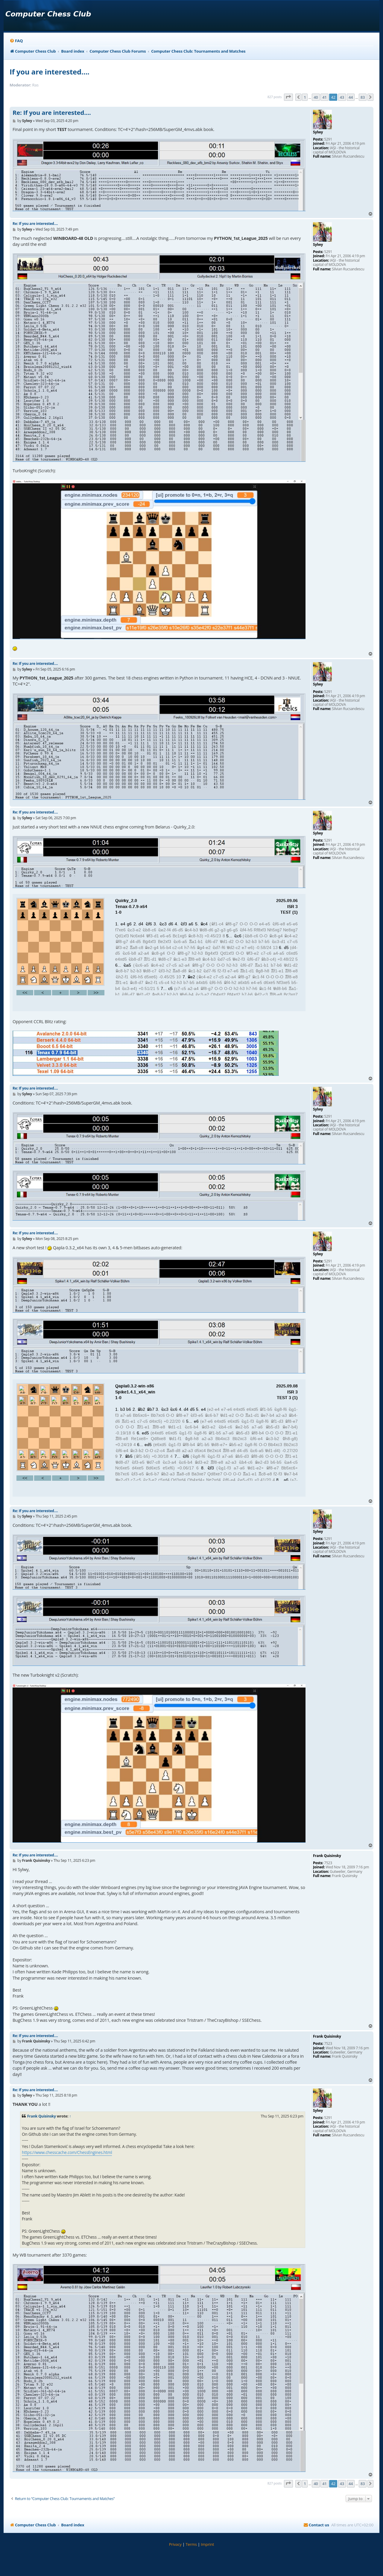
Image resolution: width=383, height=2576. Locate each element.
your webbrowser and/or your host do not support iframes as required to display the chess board (159, 952)
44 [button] (351, 97)
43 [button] (342, 97)
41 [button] (324, 97)
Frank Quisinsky (41, 2116)
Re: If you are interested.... (52, 113)
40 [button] (316, 97)
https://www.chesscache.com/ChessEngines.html (67, 2152)
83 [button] (363, 97)
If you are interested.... (49, 72)
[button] (288, 97)
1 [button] (305, 97)
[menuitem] (16, 40)
